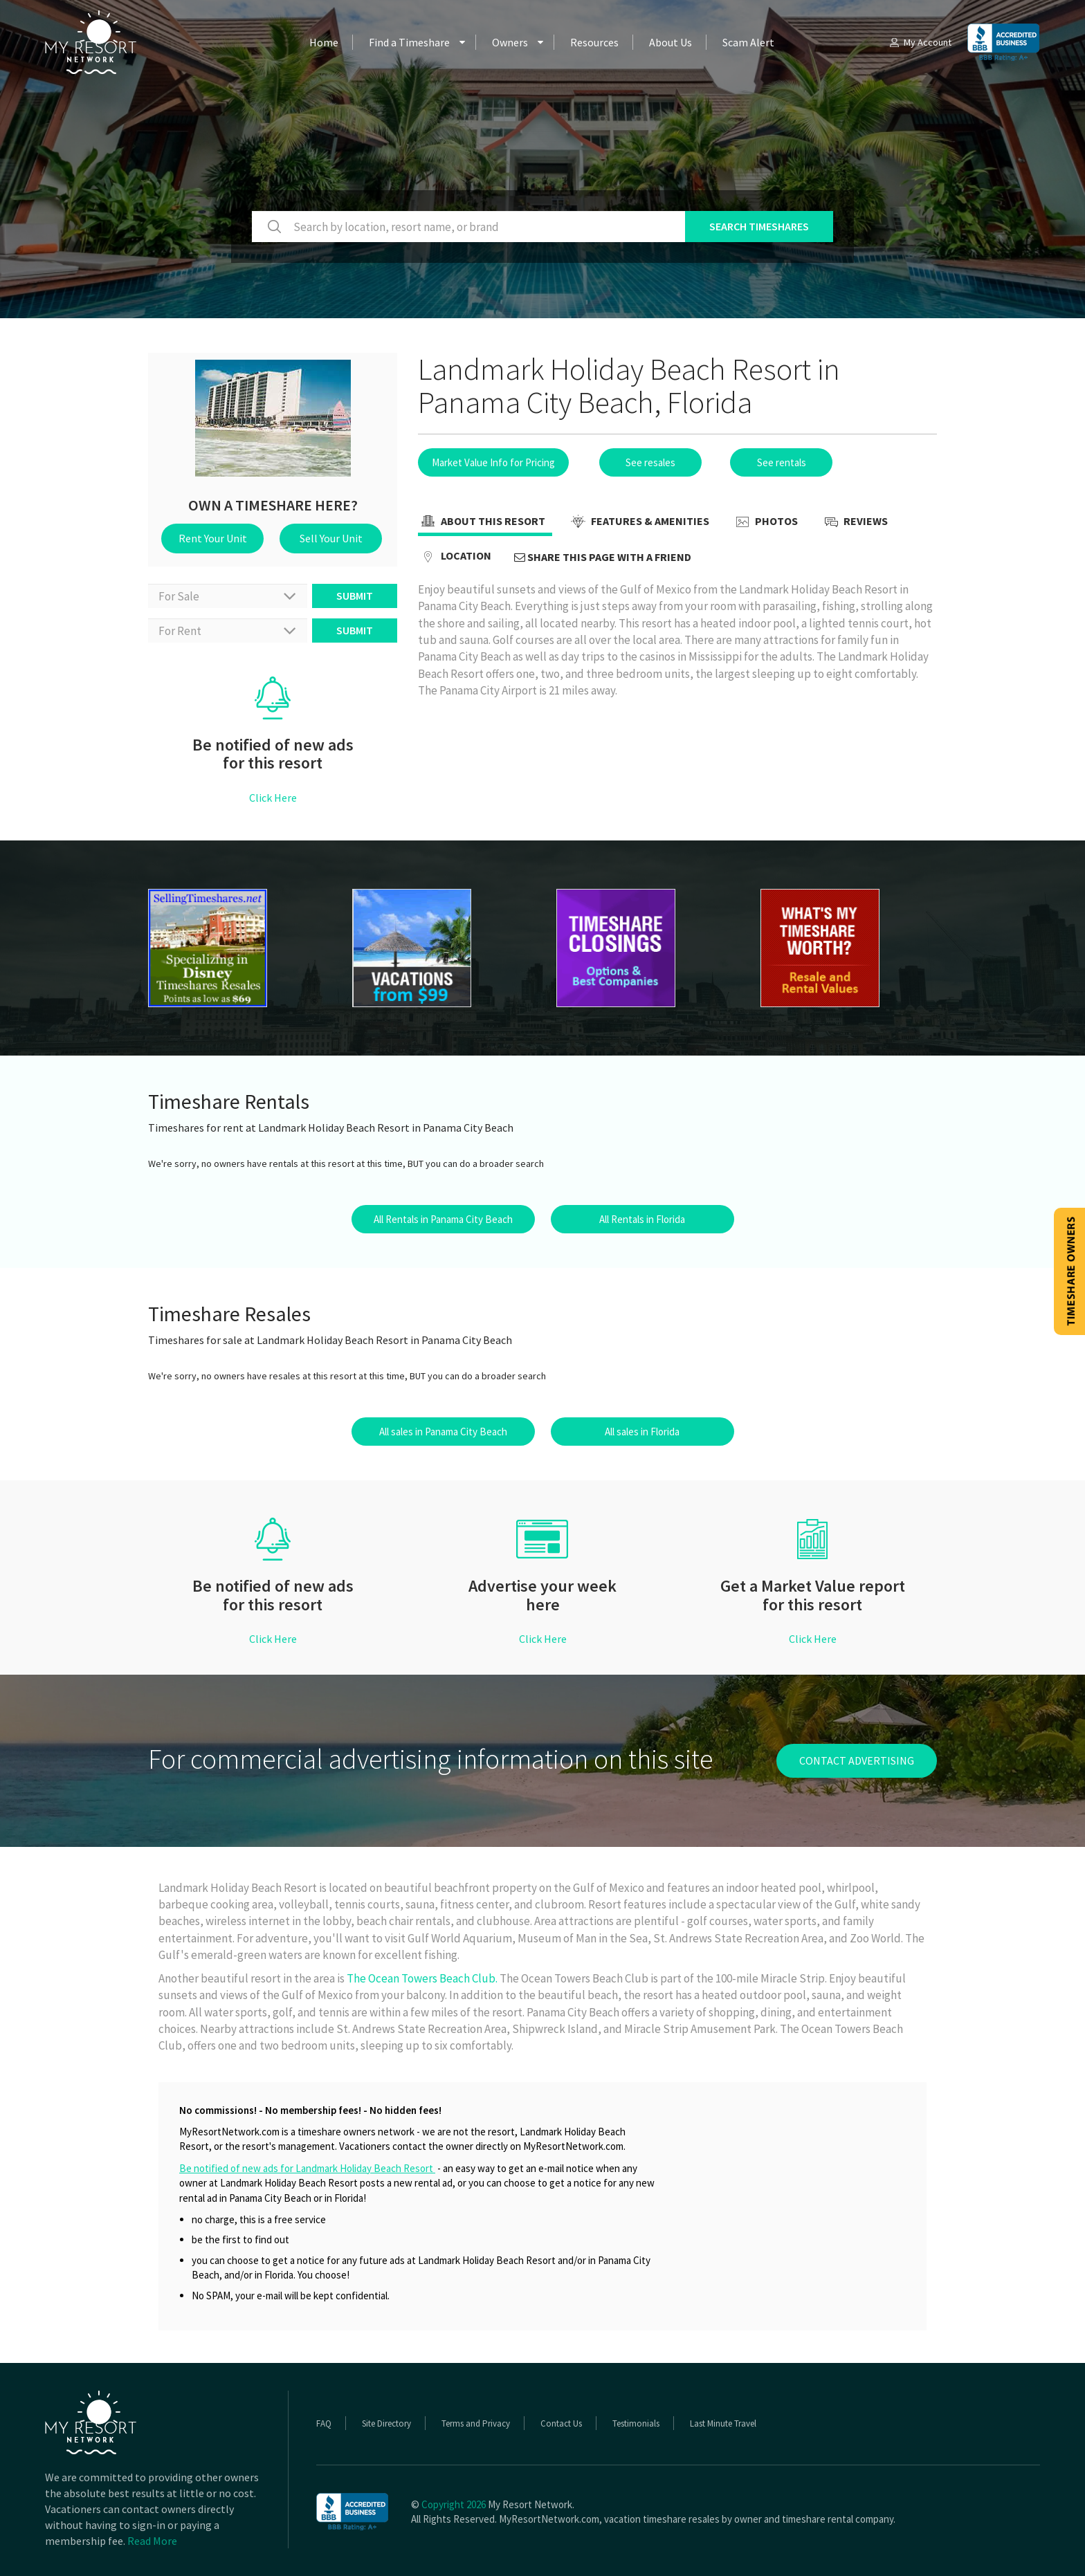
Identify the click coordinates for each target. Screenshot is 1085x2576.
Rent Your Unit (213, 538)
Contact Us (561, 2423)
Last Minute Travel (723, 2423)
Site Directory (386, 2423)
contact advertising (856, 1760)
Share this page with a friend (602, 557)
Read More (152, 2541)
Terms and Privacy (475, 2423)
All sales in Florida (642, 1431)
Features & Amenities (638, 522)
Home (323, 42)
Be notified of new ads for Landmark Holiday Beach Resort (307, 2168)
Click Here (273, 797)
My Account (919, 42)
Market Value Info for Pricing (493, 462)
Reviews (854, 522)
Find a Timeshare (409, 42)
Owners (510, 42)
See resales (650, 462)
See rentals (781, 462)
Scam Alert (748, 42)
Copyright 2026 (453, 2504)
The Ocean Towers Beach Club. (422, 1978)
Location (454, 556)
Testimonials (635, 2423)
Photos (765, 522)
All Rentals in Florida (642, 1219)
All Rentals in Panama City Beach (443, 1219)
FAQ (323, 2423)
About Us (670, 42)
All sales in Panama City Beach (443, 1431)
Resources (594, 42)
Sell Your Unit (331, 538)
